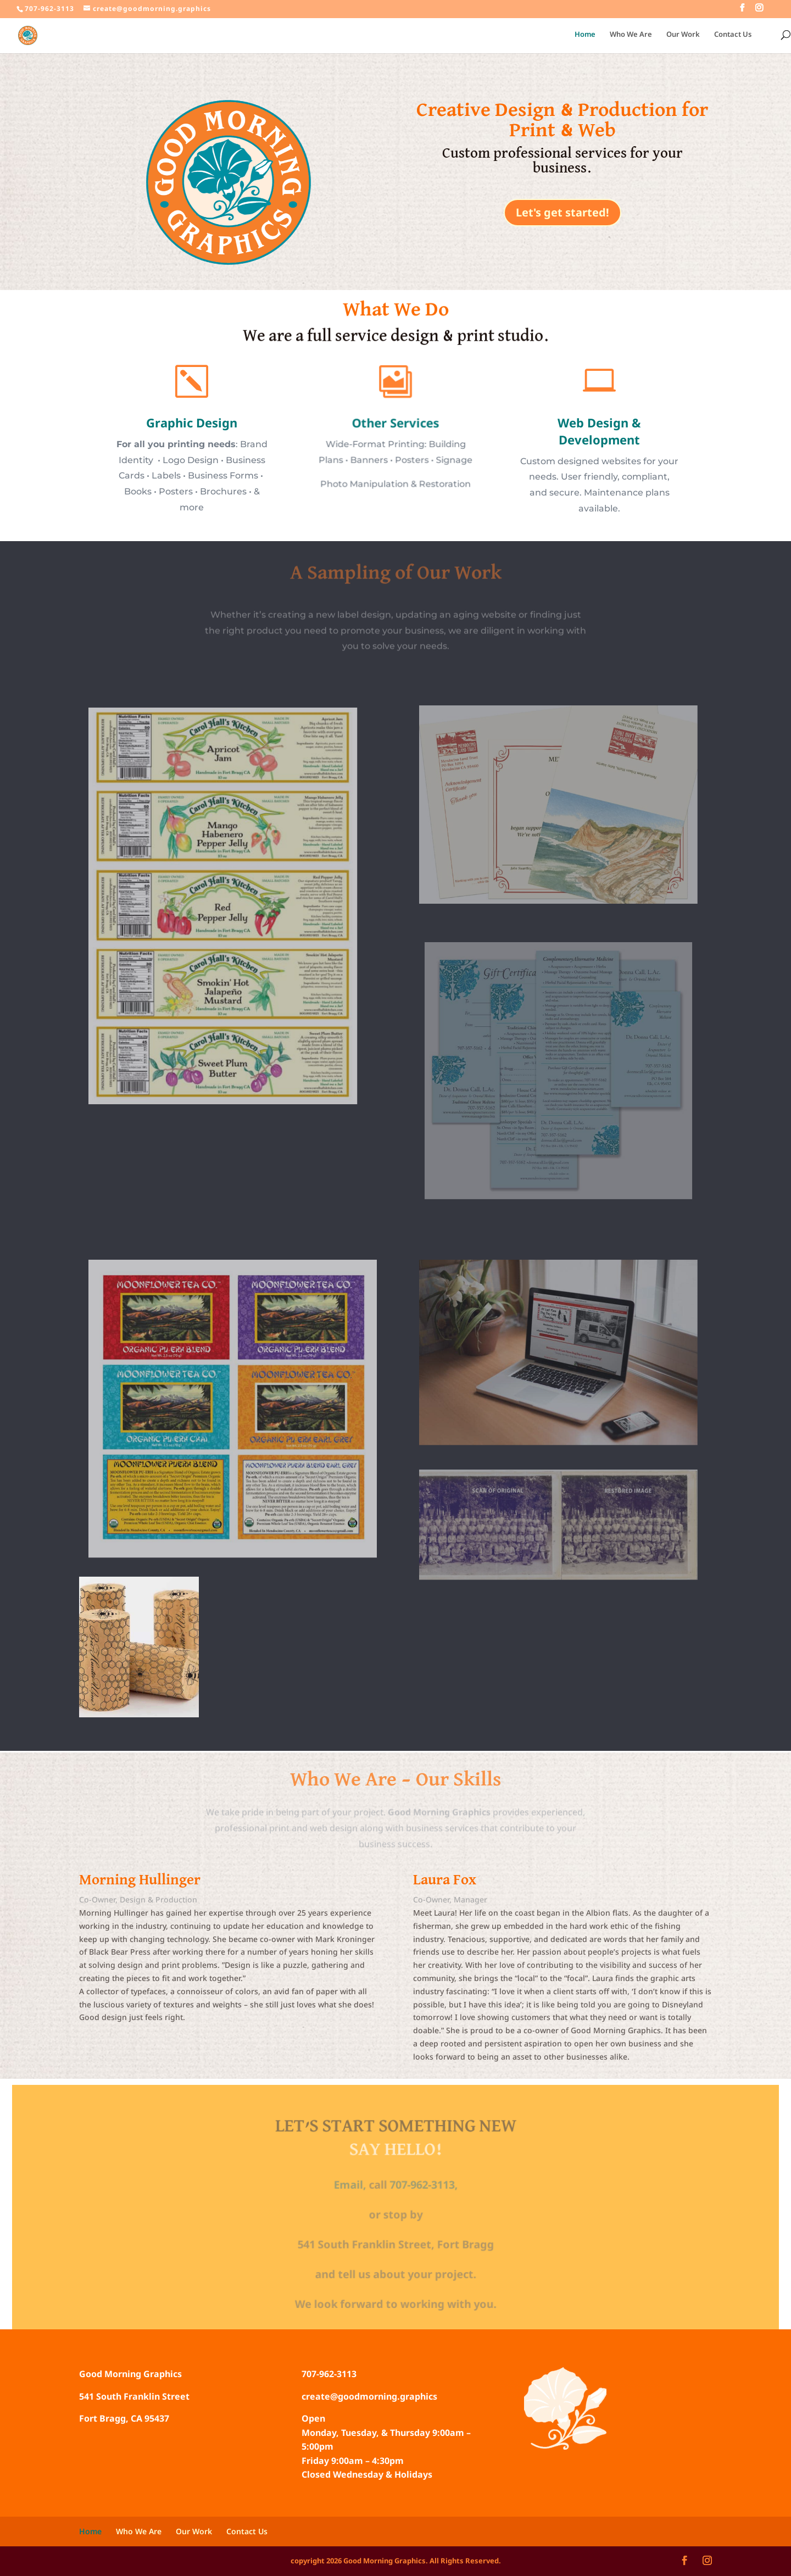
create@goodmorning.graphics (369, 2396)
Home (585, 34)
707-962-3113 (329, 2374)
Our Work (683, 34)
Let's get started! (562, 212)
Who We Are (631, 34)
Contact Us (732, 34)
